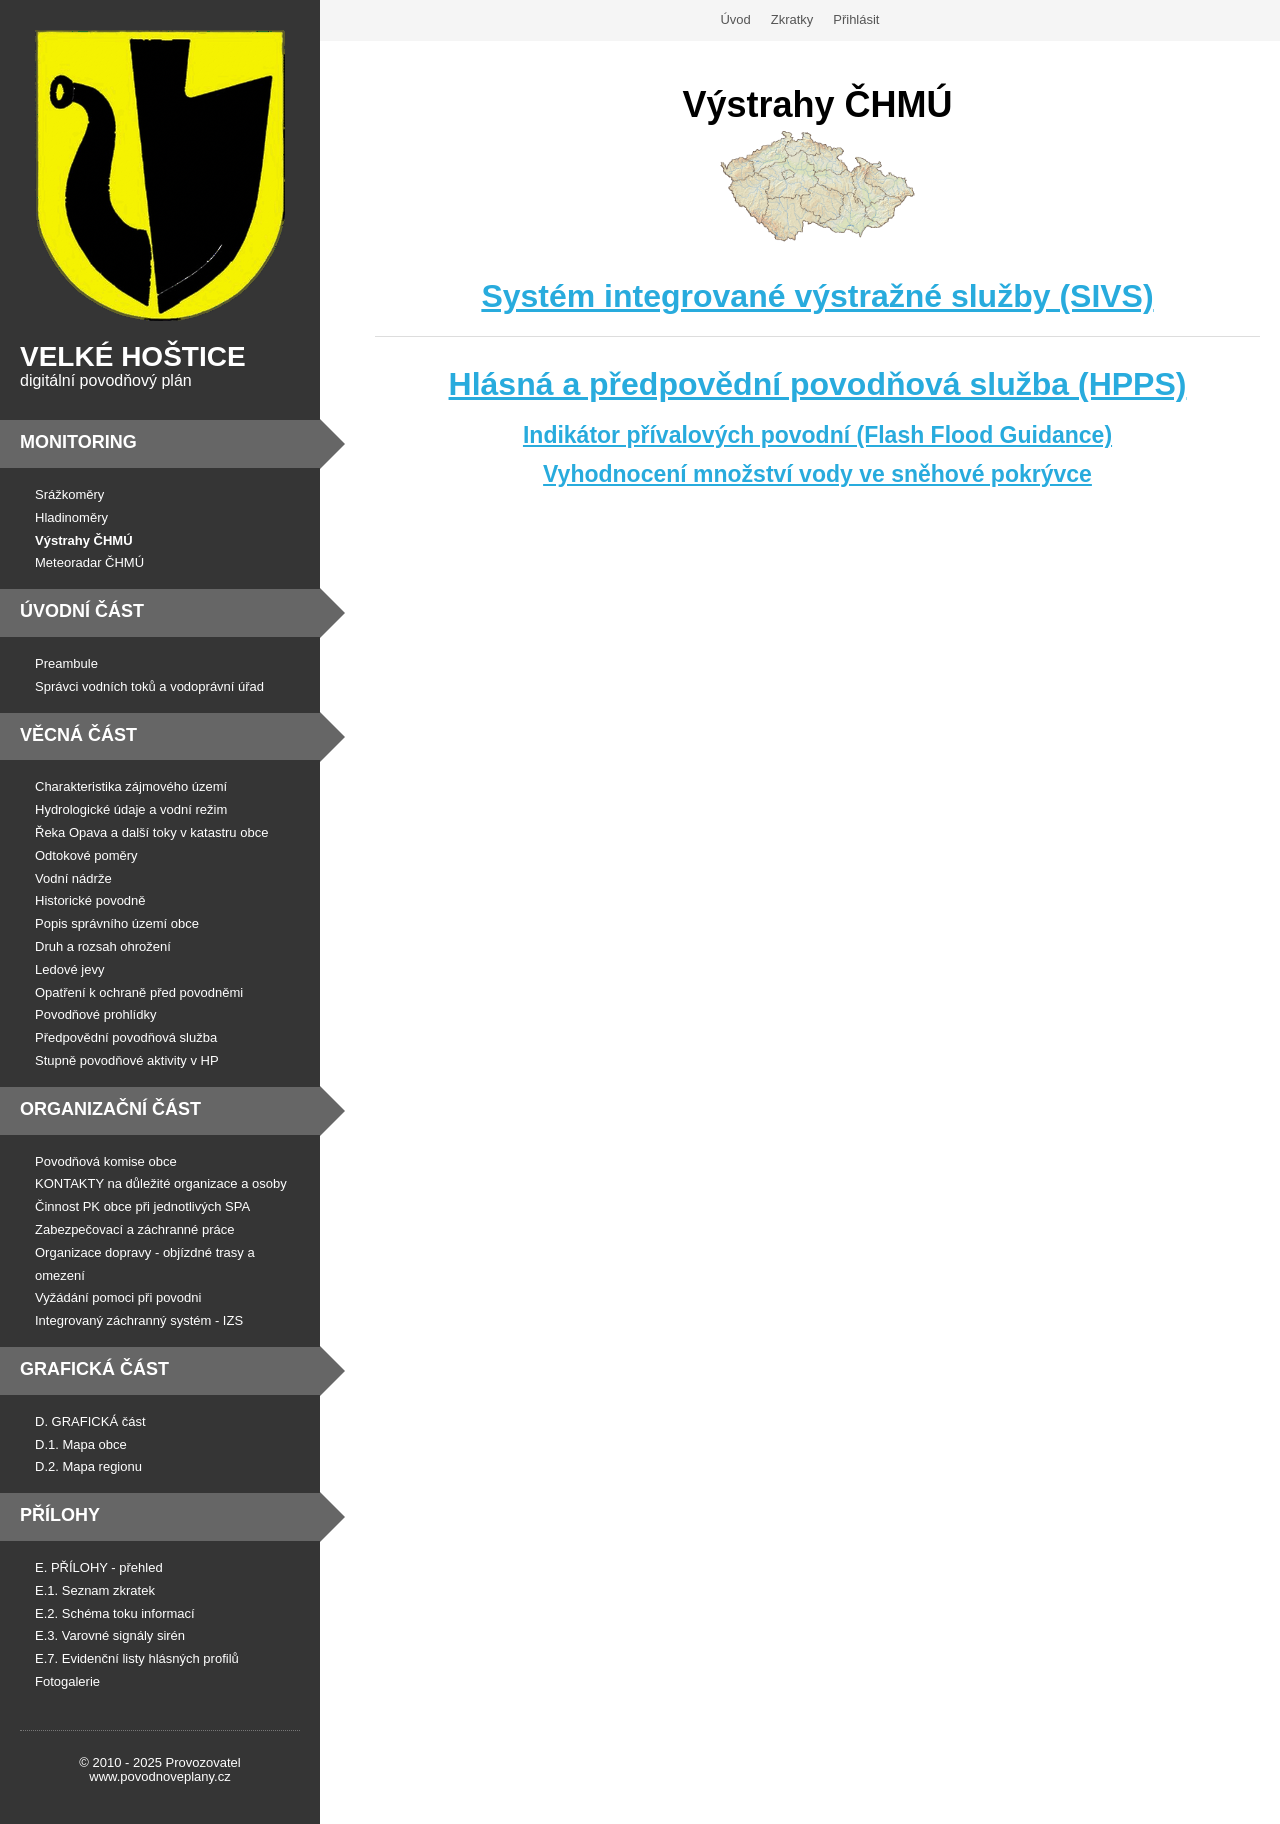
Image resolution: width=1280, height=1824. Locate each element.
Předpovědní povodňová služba (126, 1037)
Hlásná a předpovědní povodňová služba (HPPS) (818, 384)
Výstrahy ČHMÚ (84, 540)
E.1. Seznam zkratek (95, 1590)
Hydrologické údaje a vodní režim (131, 809)
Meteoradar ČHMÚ (89, 562)
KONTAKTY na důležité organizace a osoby (161, 1183)
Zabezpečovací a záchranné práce (134, 1229)
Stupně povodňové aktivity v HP (127, 1060)
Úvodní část (82, 611)
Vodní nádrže (73, 878)
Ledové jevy (69, 969)
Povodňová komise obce (106, 1161)
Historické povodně (90, 900)
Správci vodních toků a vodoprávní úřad (149, 686)
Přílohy (60, 1515)
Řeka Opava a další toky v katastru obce (151, 832)
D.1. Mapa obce (81, 1444)
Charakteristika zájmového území (131, 786)
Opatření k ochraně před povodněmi (139, 992)
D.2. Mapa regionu (88, 1466)
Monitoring (78, 442)
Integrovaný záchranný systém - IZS (139, 1320)
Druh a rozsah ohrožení (103, 946)
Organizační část (110, 1109)
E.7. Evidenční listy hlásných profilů (137, 1658)
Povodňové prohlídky (95, 1014)
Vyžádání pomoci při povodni (118, 1297)
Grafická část (94, 1369)
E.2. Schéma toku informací (115, 1613)
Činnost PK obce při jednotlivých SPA (142, 1206)
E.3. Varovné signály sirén (110, 1635)
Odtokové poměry (86, 855)
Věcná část (78, 735)
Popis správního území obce (117, 923)
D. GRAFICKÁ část (90, 1421)
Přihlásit (856, 19)
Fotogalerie (67, 1681)
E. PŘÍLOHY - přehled (99, 1567)
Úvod (735, 19)
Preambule (66, 663)
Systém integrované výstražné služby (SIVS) (817, 296)
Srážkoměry (69, 494)
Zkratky (792, 19)
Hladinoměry (71, 517)
